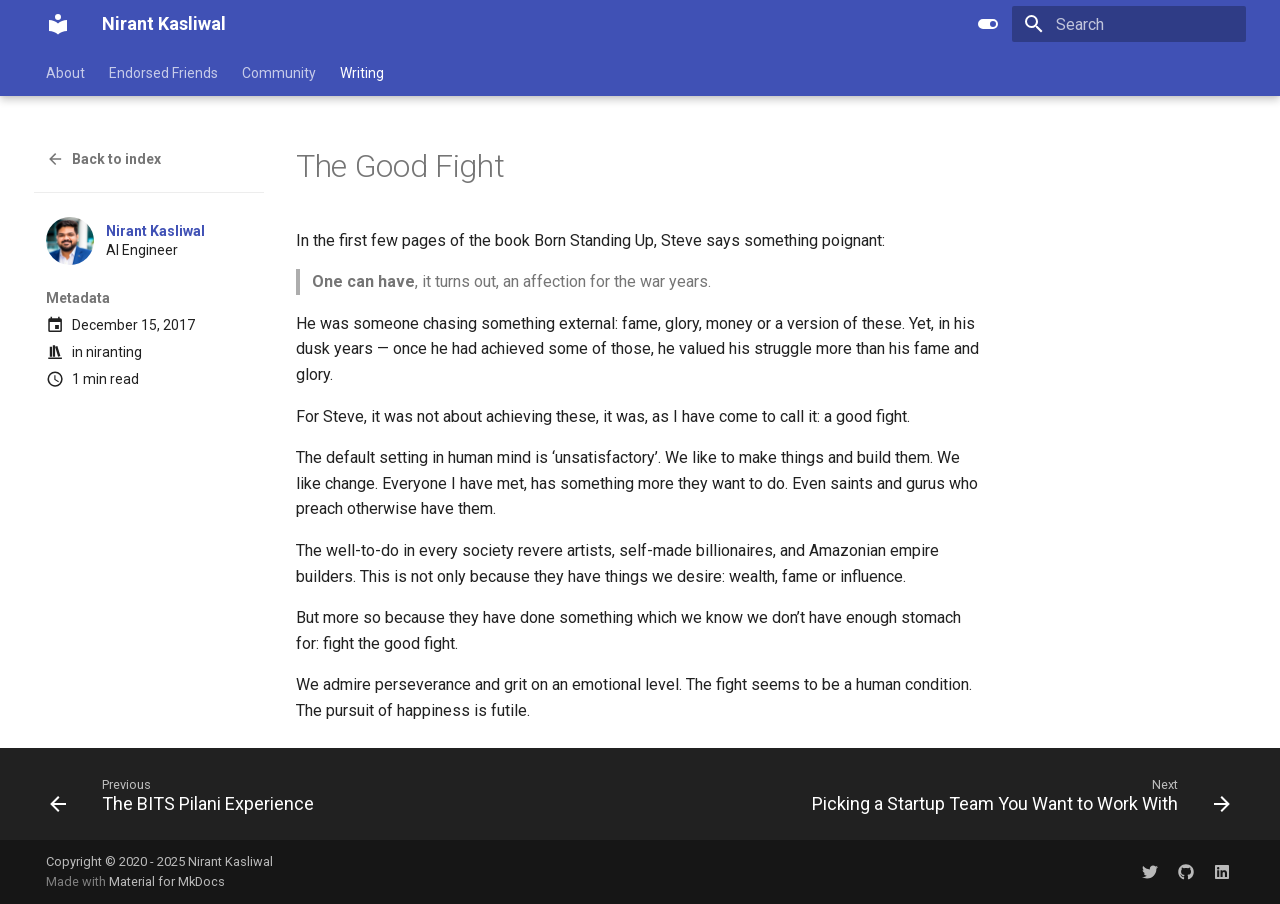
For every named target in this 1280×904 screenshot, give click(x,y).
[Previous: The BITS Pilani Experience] (186, 800)
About (65, 73)
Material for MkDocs (167, 881)
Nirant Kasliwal (155, 231)
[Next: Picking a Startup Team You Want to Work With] (1016, 800)
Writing (362, 73)
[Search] (1129, 24)
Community (279, 73)
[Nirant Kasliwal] (58, 24)
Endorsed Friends (163, 73)
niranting (114, 352)
